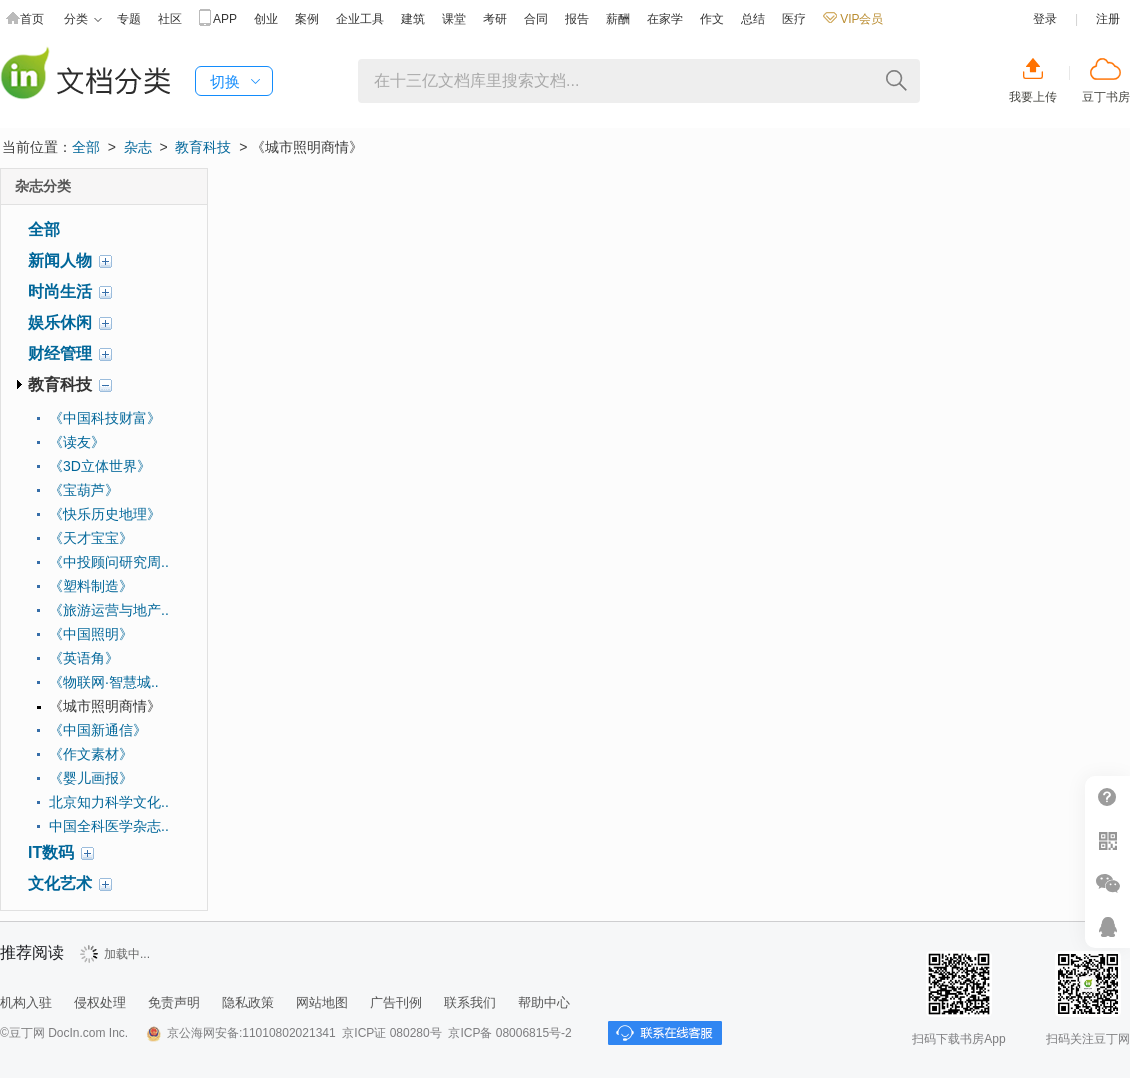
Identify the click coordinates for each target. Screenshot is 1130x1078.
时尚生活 (60, 291)
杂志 (138, 147)
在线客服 (1107, 926)
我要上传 (1033, 97)
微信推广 (1107, 883)
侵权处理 (100, 1002)
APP (218, 19)
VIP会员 (853, 19)
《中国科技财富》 (105, 418)
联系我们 (470, 1002)
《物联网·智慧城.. (104, 682)
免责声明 (174, 1002)
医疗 (794, 19)
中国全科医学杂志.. (109, 826)
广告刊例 (396, 1002)
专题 (129, 19)
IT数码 (51, 852)
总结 (753, 19)
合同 (536, 19)
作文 (712, 19)
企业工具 (360, 19)
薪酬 (618, 19)
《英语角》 (84, 658)
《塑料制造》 (91, 586)
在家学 (665, 19)
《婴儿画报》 (91, 778)
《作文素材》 (91, 754)
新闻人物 (60, 260)
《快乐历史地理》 (105, 514)
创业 (266, 19)
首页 (25, 19)
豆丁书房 (1106, 97)
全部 (86, 147)
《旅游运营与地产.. (109, 610)
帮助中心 (544, 1002)
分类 (83, 19)
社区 (170, 19)
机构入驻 (26, 1002)
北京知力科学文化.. (109, 802)
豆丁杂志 (85, 75)
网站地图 (322, 1002)
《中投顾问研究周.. (109, 562)
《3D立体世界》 (100, 466)
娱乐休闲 (60, 322)
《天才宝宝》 (91, 538)
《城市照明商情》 (105, 706)
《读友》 (77, 442)
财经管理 (60, 353)
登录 (1045, 19)
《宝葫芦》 (84, 490)
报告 (577, 19)
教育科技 (203, 147)
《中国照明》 (91, 634)
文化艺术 (60, 883)
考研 (495, 19)
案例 (307, 19)
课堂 (454, 19)
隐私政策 (248, 1002)
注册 (1108, 19)
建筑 (413, 19)
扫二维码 (1107, 840)
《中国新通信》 (98, 730)
